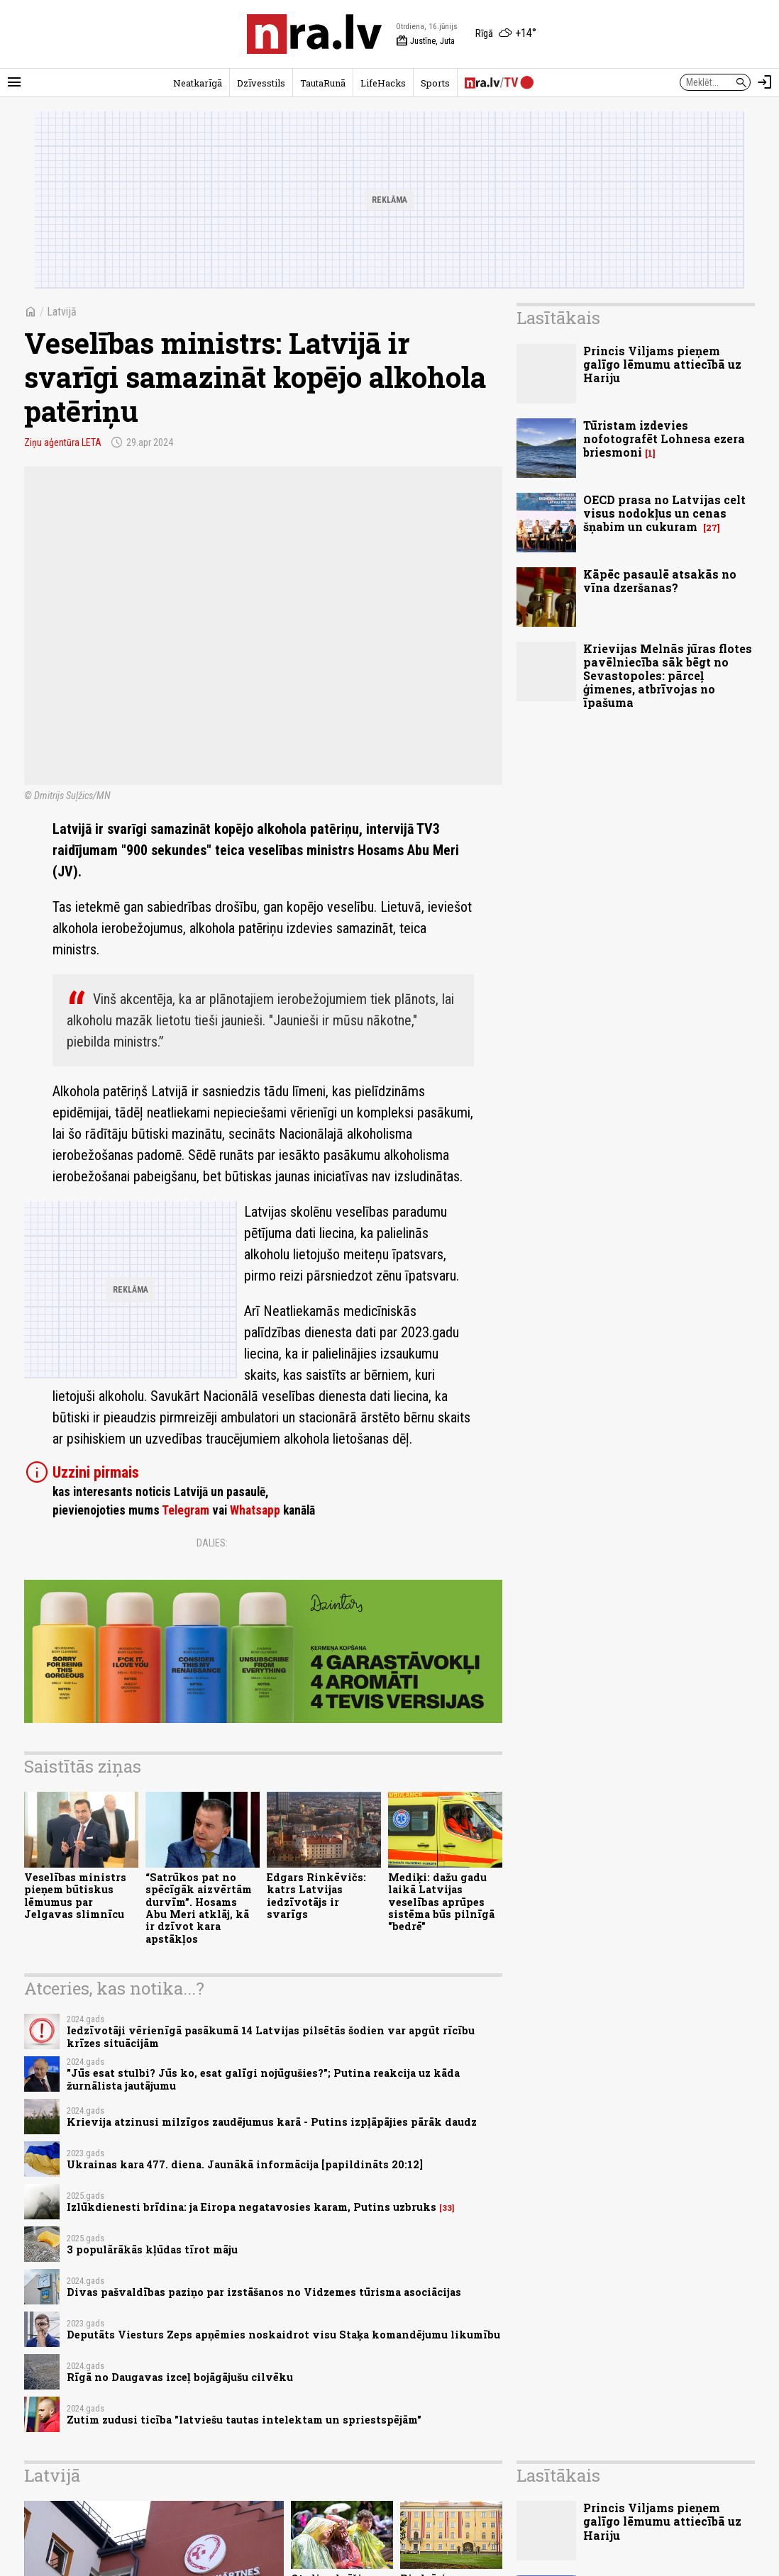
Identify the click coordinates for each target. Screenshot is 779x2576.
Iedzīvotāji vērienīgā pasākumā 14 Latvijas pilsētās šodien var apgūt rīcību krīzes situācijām (271, 2036)
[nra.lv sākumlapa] (314, 34)
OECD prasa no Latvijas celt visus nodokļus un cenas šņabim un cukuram (664, 513)
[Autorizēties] (765, 82)
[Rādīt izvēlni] (14, 82)
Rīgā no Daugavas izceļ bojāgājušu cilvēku (180, 2377)
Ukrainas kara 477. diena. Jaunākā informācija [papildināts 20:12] (245, 2164)
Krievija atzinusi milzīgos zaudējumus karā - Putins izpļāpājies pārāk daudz (272, 2122)
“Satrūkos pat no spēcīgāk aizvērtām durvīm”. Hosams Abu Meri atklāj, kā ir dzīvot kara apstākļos (198, 1907)
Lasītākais (558, 317)
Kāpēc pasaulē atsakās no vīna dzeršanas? (659, 581)
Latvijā (62, 311)
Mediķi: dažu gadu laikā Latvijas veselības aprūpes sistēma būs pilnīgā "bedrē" (441, 1901)
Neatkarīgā (197, 83)
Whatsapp (255, 1510)
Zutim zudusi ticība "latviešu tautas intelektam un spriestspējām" (244, 2419)
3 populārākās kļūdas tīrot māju (152, 2249)
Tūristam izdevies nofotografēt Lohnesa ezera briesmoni (664, 438)
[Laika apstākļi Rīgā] (505, 34)
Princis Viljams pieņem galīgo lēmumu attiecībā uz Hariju (662, 364)
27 (711, 528)
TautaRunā (323, 83)
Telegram (185, 1510)
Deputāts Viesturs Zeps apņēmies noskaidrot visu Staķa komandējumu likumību (283, 2334)
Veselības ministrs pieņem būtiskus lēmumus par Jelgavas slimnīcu (75, 1895)
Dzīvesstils (261, 83)
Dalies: (212, 1543)
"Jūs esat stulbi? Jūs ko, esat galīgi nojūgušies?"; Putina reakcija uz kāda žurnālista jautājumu (263, 2079)
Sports (435, 83)
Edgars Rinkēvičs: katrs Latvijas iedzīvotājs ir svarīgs (316, 1895)
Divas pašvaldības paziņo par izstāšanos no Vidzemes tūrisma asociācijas (264, 2292)
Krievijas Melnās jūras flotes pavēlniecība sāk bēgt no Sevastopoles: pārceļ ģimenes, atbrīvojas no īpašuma (667, 675)
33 (447, 2208)
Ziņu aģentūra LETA (62, 442)
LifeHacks (383, 83)
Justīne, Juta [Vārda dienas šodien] (425, 41)
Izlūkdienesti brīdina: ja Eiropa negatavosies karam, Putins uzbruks (251, 2207)
